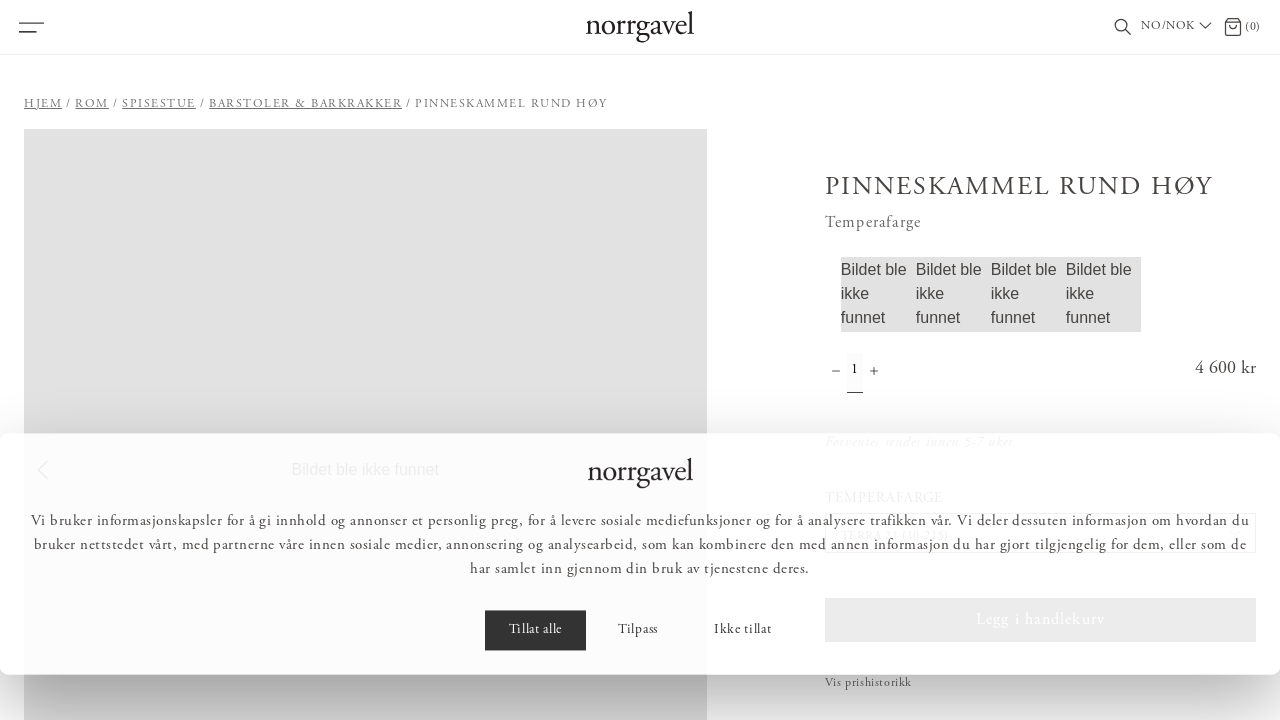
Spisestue (159, 104)
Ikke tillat (742, 676)
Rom (92, 104)
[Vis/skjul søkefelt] (1123, 27)
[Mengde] (855, 373)
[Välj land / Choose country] (1178, 27)
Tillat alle (535, 676)
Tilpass (638, 676)
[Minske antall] (836, 373)
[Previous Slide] (43, 470)
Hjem (43, 104)
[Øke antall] (874, 373)
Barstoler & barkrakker (305, 104)
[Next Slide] (688, 470)
